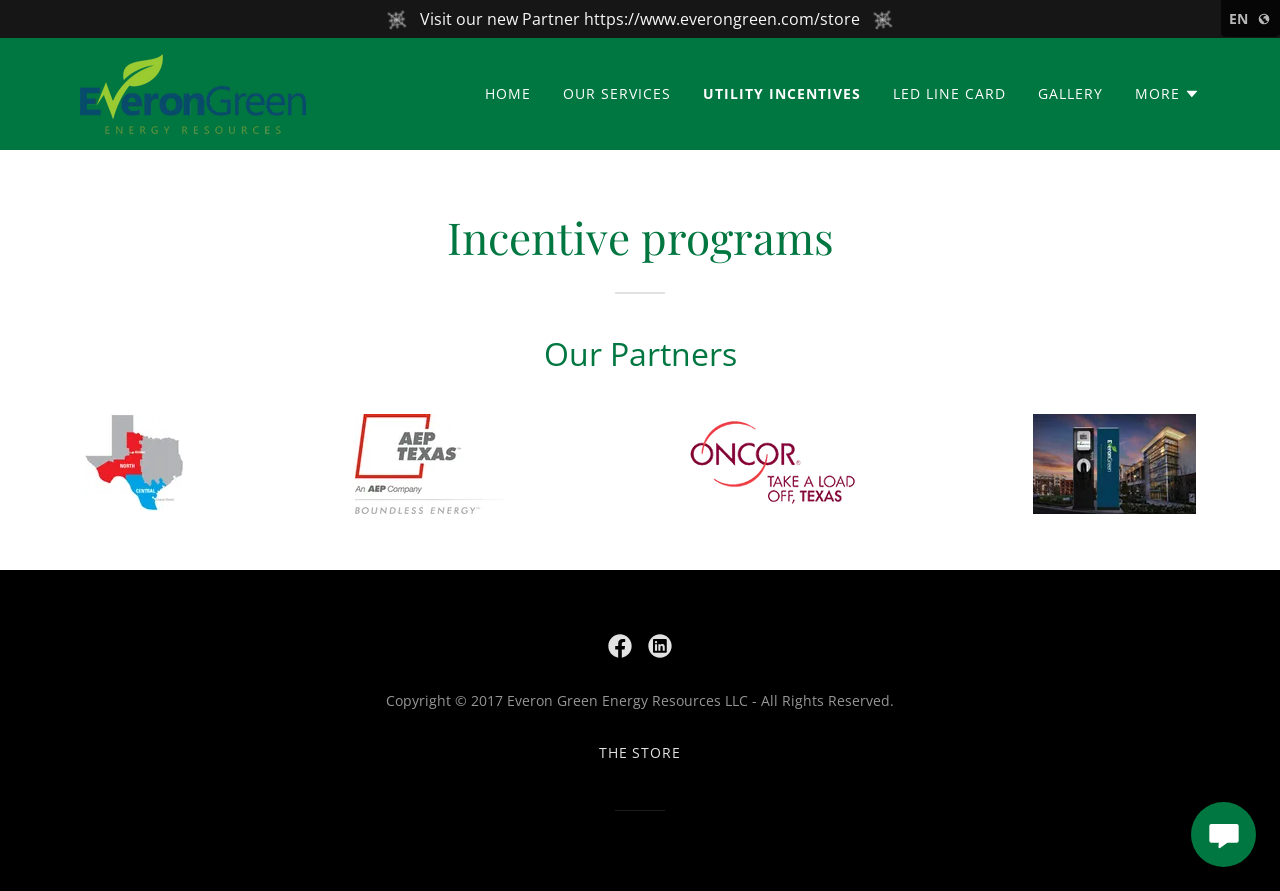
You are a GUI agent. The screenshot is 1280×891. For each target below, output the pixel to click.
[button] (1167, 94)
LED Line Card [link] (949, 93)
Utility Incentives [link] (782, 93)
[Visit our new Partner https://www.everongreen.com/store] (640, 19)
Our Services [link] (617, 93)
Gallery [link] (1070, 93)
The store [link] (640, 752)
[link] (193, 92)
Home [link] (508, 93)
